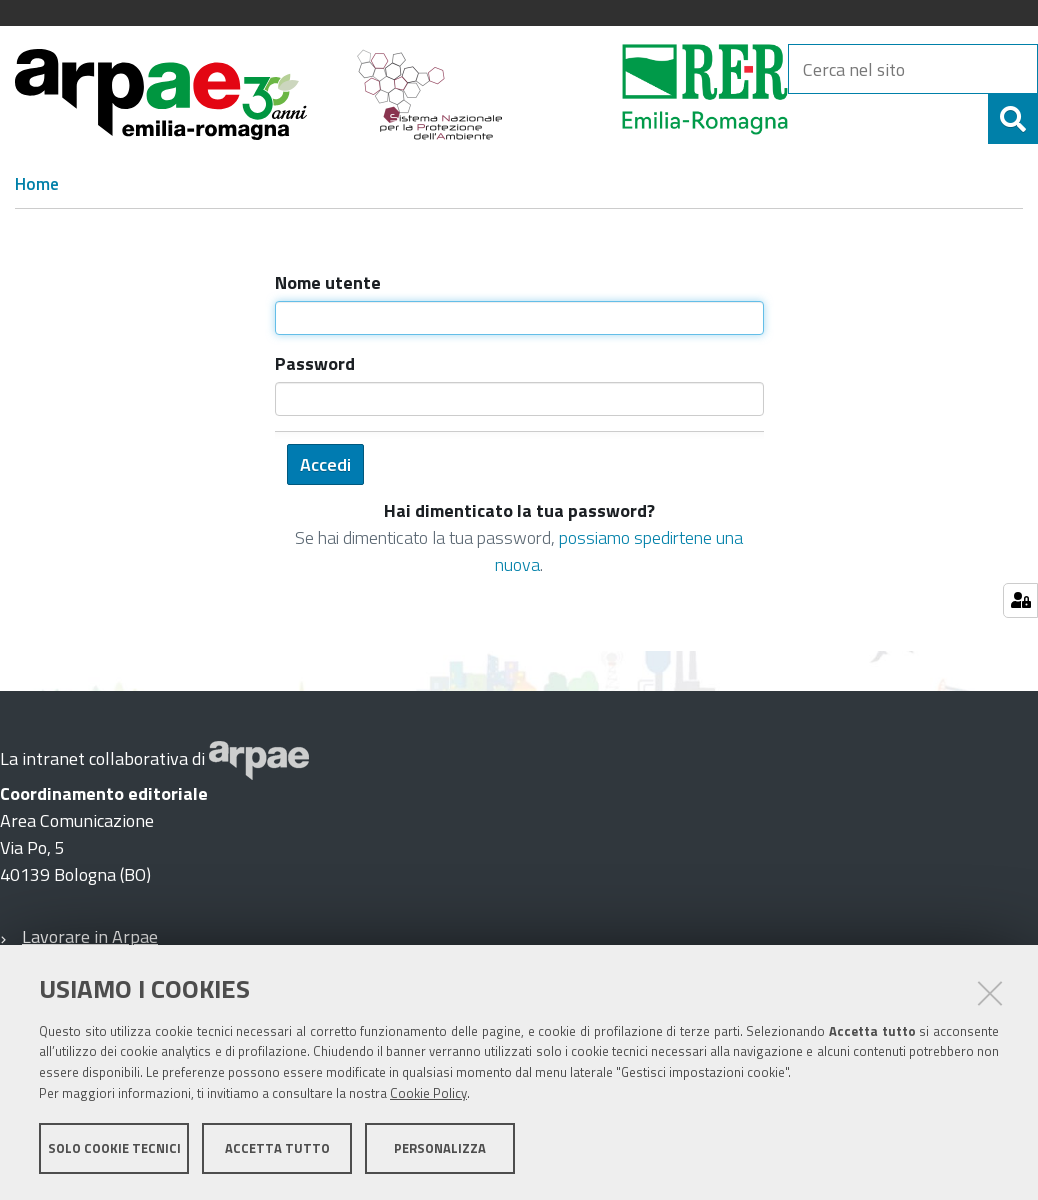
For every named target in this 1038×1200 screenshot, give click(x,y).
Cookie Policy (428, 1093)
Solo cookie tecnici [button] (114, 1148)
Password (315, 363)
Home (37, 184)
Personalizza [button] (440, 1148)
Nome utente (328, 282)
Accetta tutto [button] (277, 1148)
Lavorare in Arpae (90, 936)
